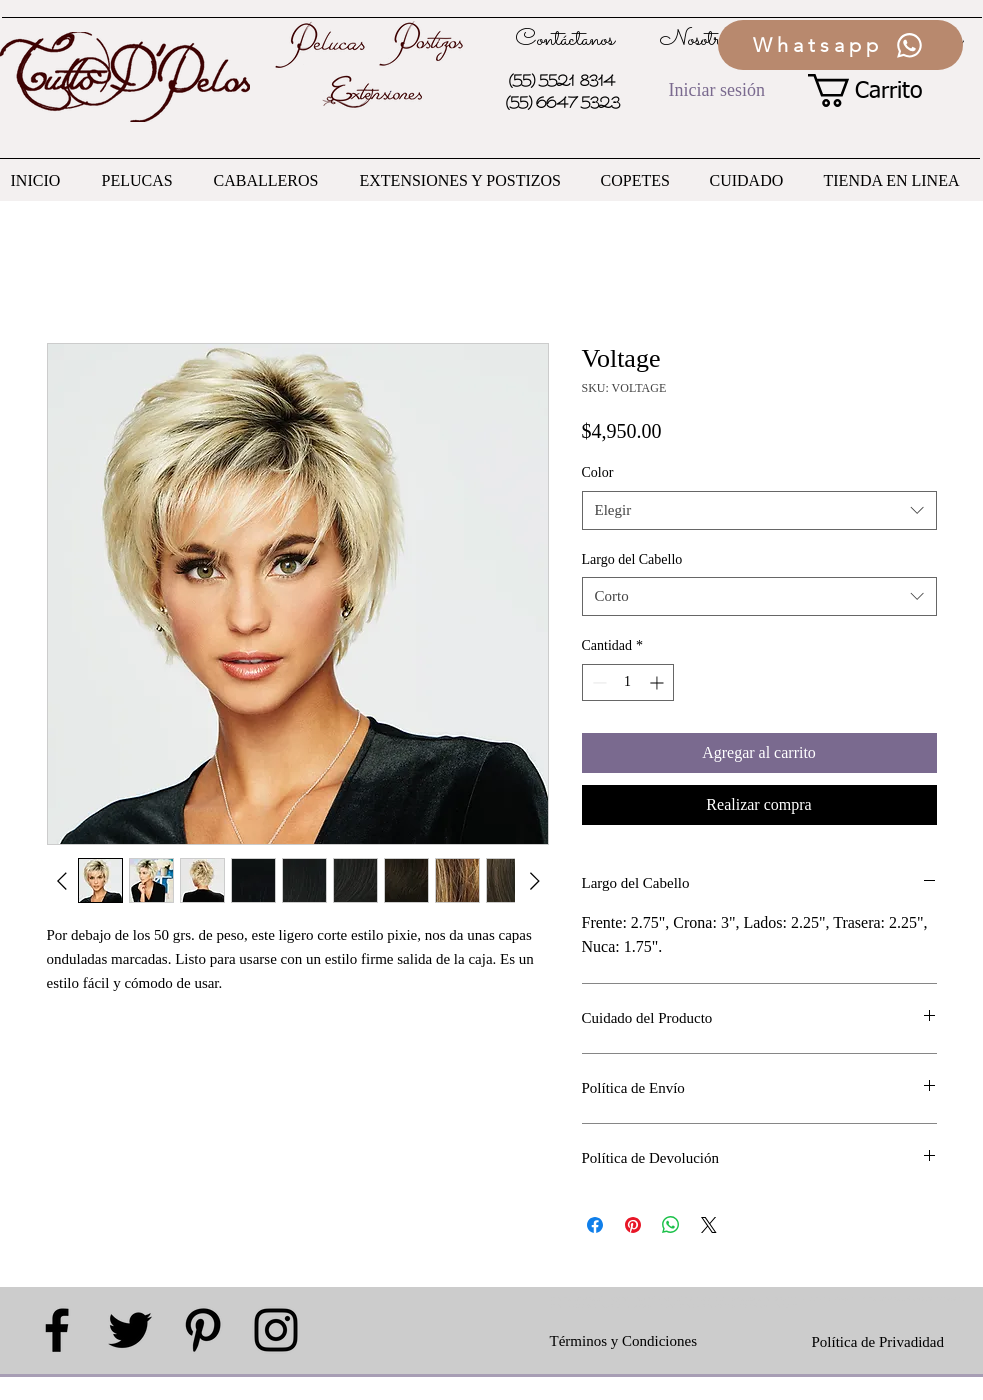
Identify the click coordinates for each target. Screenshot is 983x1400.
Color (598, 472)
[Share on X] (709, 1225)
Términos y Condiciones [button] (623, 1341)
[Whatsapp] (840, 45)
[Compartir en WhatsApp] (671, 1225)
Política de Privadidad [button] (878, 1342)
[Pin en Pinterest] (633, 1225)
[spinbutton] (628, 682)
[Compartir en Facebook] (595, 1225)
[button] (882, 90)
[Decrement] (597, 682)
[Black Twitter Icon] (130, 1330)
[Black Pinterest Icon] (203, 1330)
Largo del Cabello (632, 559)
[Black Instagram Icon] (276, 1330)
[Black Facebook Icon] (57, 1330)
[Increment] (658, 682)
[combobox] (759, 510)
